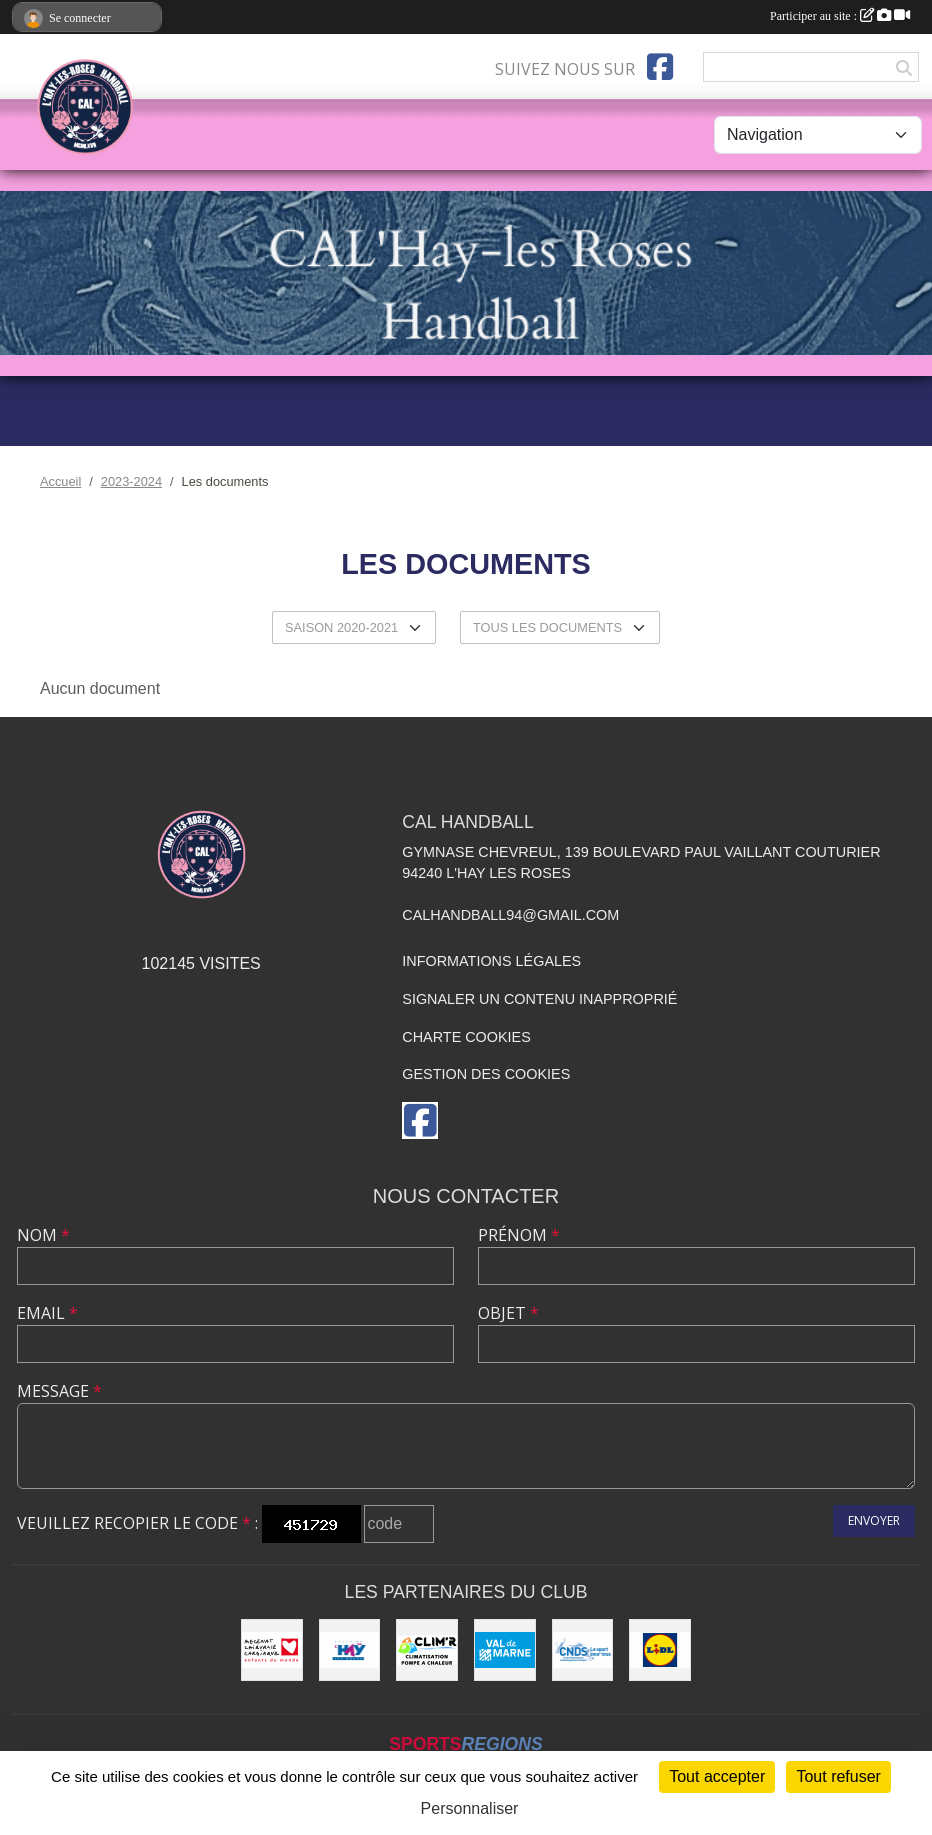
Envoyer (874, 1520)
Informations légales (491, 961)
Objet (508, 1313)
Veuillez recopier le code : (137, 1523)
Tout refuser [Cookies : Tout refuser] (838, 1776)
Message (59, 1391)
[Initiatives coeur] (272, 1650)
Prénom (519, 1235)
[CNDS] (583, 1650)
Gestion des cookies (486, 1074)
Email (47, 1313)
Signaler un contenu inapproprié (539, 999)
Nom (43, 1235)
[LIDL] (660, 1650)
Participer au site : (840, 16)
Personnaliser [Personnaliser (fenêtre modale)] (470, 1808)
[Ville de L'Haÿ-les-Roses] (350, 1650)
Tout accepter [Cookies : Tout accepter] (717, 1776)
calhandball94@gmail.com (510, 915)
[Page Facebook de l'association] (660, 67)
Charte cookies (466, 1037)
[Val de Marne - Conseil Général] (505, 1650)
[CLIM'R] (427, 1650)
